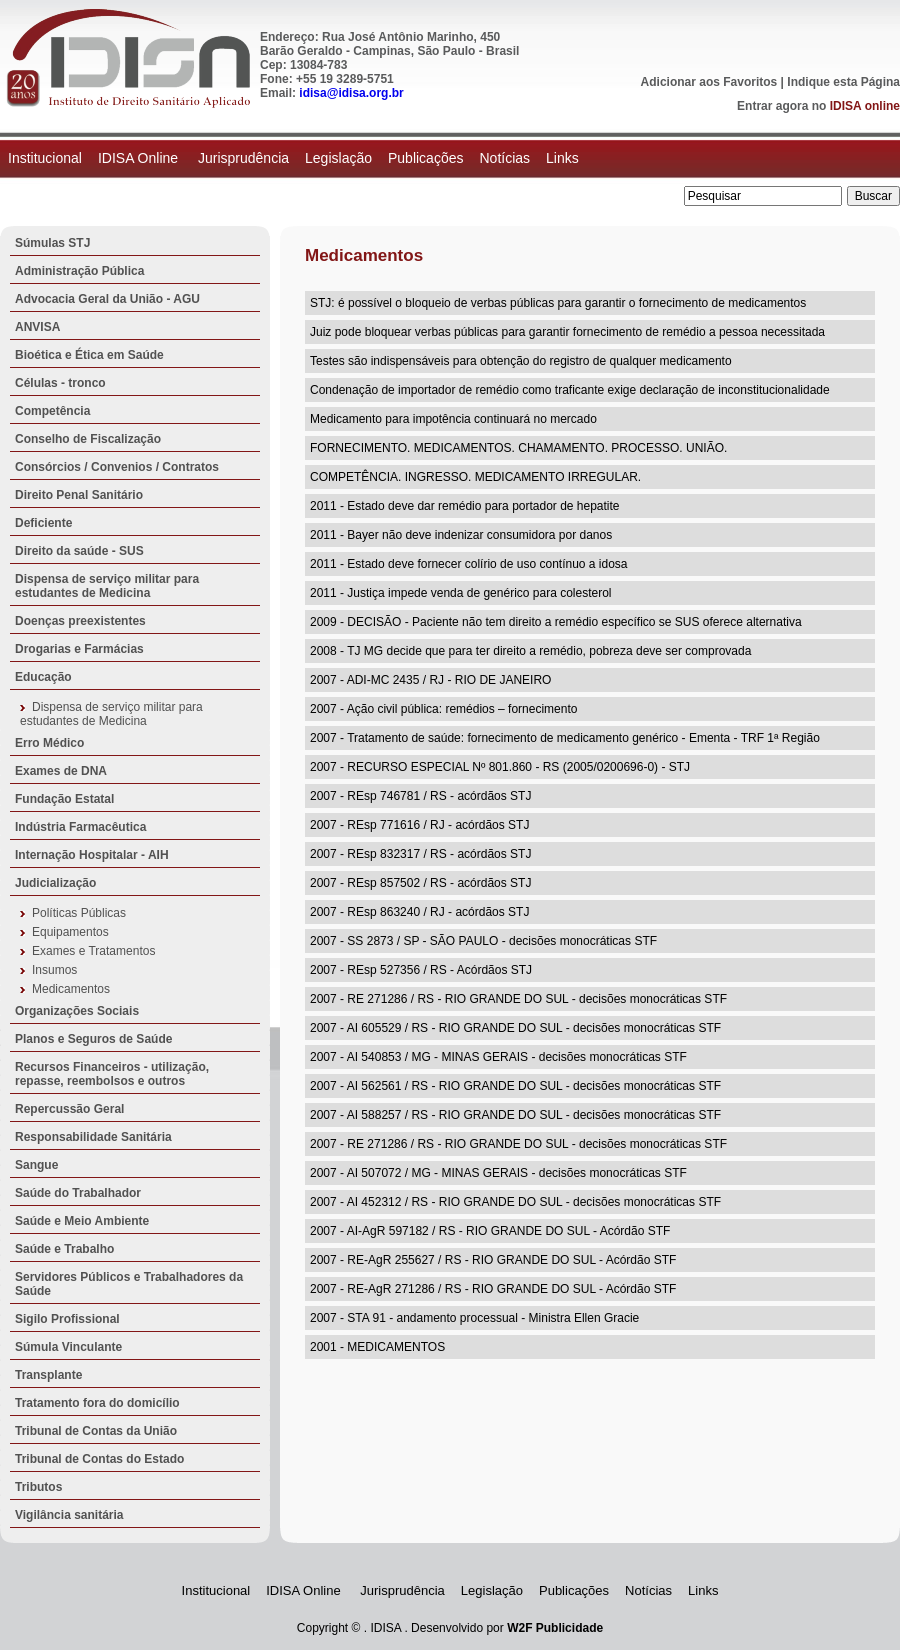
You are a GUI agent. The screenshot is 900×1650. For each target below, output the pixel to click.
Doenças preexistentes (80, 621)
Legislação (338, 158)
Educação (43, 677)
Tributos (38, 1487)
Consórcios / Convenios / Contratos (117, 467)
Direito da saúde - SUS (79, 551)
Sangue (36, 1165)
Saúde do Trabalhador (78, 1193)
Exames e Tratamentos (93, 951)
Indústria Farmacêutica (80, 827)
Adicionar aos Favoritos (709, 82)
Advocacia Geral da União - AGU (107, 299)
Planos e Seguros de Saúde (93, 1039)
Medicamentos (71, 989)
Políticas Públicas (79, 913)
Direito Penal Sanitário (79, 495)
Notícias (504, 158)
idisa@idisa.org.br (351, 93)
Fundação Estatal (64, 799)
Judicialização (55, 883)
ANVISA (37, 327)
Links (562, 158)
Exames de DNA (61, 771)
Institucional (45, 158)
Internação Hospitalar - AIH (92, 855)
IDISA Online (140, 158)
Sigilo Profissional (67, 1319)
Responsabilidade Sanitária (93, 1137)
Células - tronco (60, 383)
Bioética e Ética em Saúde (89, 355)
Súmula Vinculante (68, 1347)
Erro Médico (49, 743)
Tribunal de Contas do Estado (99, 1459)
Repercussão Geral (69, 1109)
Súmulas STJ (52, 243)
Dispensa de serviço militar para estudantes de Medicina (107, 586)
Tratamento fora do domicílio (97, 1403)
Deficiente (43, 523)
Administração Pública (79, 271)
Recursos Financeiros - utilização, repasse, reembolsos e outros (112, 1074)
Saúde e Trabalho (64, 1249)
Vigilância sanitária (69, 1515)
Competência (52, 411)
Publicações (426, 158)
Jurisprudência (243, 158)
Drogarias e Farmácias (79, 649)
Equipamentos (70, 932)
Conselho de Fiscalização (88, 439)
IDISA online (865, 106)
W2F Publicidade (555, 1628)
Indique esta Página (843, 82)
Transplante (48, 1375)
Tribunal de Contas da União (96, 1431)
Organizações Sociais (77, 1011)
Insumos (54, 970)
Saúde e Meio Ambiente (82, 1221)
